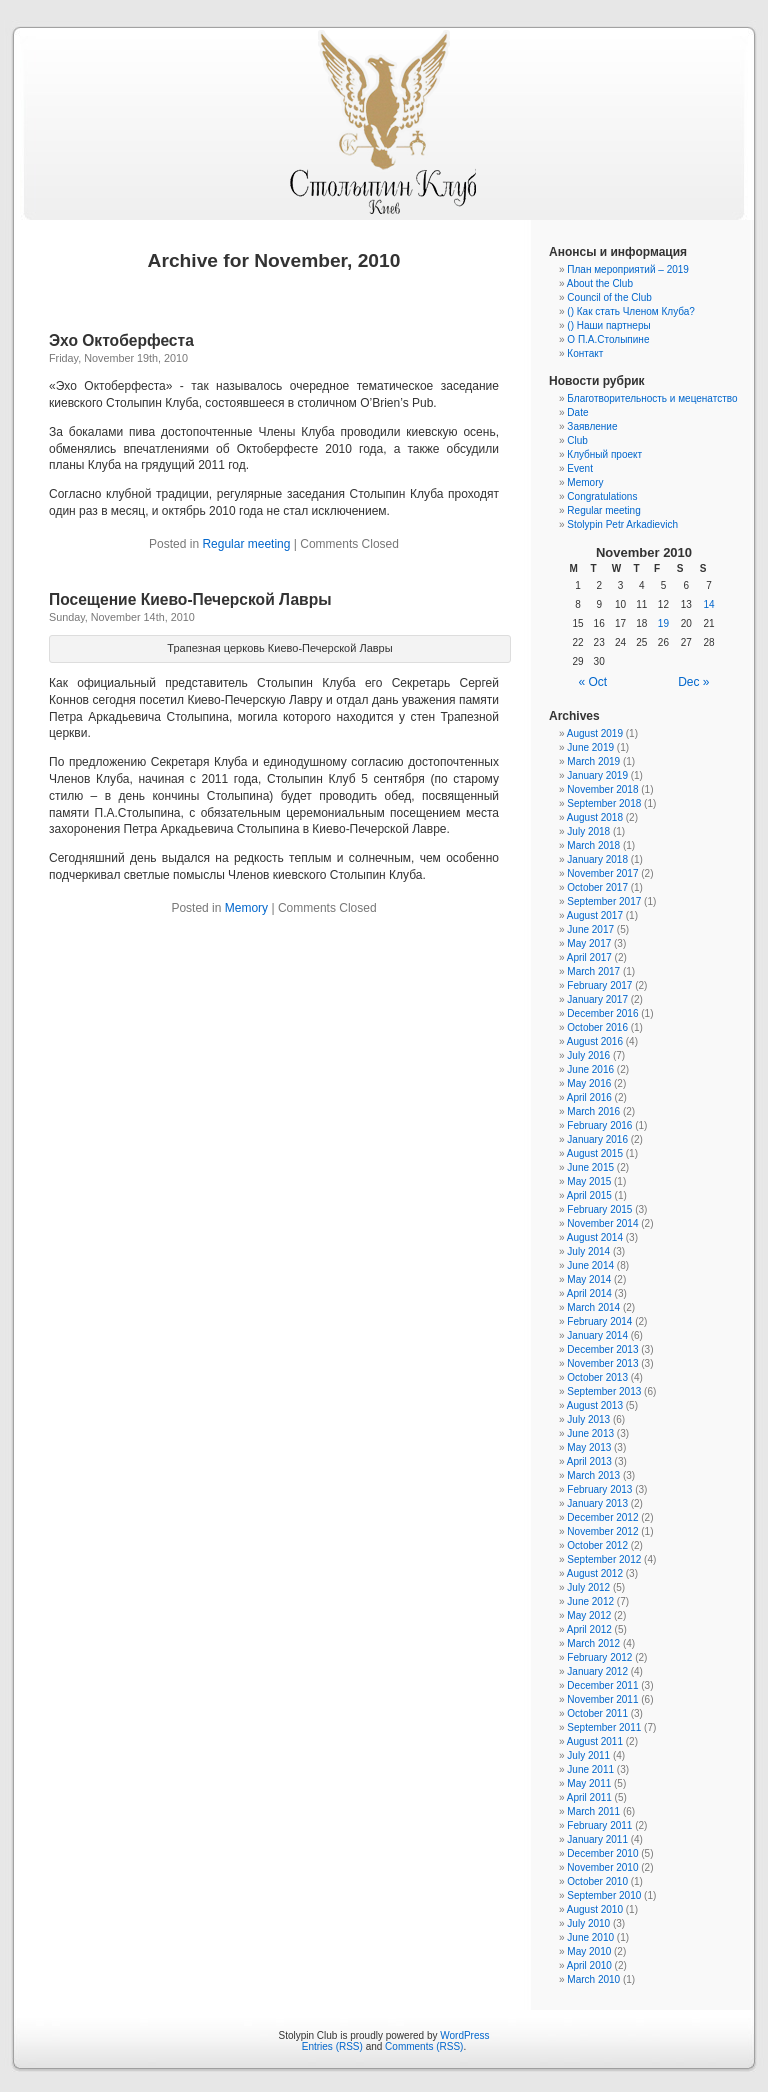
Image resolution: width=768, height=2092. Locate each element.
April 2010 (589, 1965)
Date (577, 412)
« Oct (593, 682)
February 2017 (599, 985)
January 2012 (597, 1671)
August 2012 (595, 1573)
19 (663, 623)
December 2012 (602, 1517)
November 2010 (602, 1867)
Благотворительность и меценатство (652, 398)
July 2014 (588, 1251)
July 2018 (588, 831)
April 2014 (589, 1293)
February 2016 (599, 1125)
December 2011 (602, 1685)
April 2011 (589, 1797)
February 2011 (599, 1825)
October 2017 (597, 887)
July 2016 (588, 1055)
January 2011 (597, 1839)
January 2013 (597, 1503)
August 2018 (595, 817)
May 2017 (589, 943)
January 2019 (597, 775)
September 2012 (604, 1559)
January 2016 (597, 1139)
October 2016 (597, 1027)
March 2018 (593, 845)
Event (580, 468)
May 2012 (589, 1615)
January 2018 (597, 859)
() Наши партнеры (608, 325)
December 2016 (602, 1013)
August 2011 (595, 1741)
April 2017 (589, 957)
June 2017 (590, 929)
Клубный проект (604, 454)
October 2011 (597, 1713)
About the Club (600, 283)
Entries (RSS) (332, 2046)
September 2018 (604, 803)
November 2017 (602, 873)
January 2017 (597, 999)
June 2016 (590, 1069)
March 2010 (593, 1979)
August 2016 (595, 1041)
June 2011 (590, 1769)
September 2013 (604, 1391)
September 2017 (604, 901)
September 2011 (604, 1727)
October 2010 (597, 1881)
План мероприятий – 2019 (628, 269)
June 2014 (590, 1265)
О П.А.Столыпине (608, 339)
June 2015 (590, 1167)
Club (577, 440)
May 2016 (589, 1083)
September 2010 (604, 1895)
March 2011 (593, 1811)
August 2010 (595, 1909)
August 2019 (595, 733)
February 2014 (599, 1321)
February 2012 (599, 1657)
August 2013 (595, 1405)
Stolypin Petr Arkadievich (622, 524)
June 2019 (590, 747)
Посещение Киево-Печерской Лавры (190, 599)
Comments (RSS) (424, 2046)
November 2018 (602, 789)
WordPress (464, 2035)
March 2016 (593, 1111)
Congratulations (602, 496)
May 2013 (589, 1447)
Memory (246, 908)
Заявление (592, 426)
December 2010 (602, 1853)
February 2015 (599, 1209)
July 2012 (588, 1587)
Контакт (585, 353)
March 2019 (593, 761)
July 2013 (588, 1419)
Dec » (693, 682)
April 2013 (589, 1461)
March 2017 (593, 971)
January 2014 (597, 1335)
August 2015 (595, 1153)
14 (709, 604)
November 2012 (602, 1531)
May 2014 (589, 1279)
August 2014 (595, 1237)
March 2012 (593, 1643)
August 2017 (595, 915)
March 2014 (593, 1307)
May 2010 (589, 1951)
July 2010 (588, 1923)
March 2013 (593, 1475)
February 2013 (599, 1489)
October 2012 (597, 1545)
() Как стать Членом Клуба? (631, 311)
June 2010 (590, 1937)
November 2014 (602, 1223)
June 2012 (590, 1601)
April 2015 (589, 1195)
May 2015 (589, 1181)
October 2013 (597, 1377)
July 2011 (588, 1755)
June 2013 (590, 1433)
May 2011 (589, 1783)
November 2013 (602, 1363)
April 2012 (589, 1629)
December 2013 (602, 1349)
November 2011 (602, 1699)
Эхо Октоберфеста (121, 340)
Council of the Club (609, 297)
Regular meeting (246, 544)
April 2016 (589, 1097)
